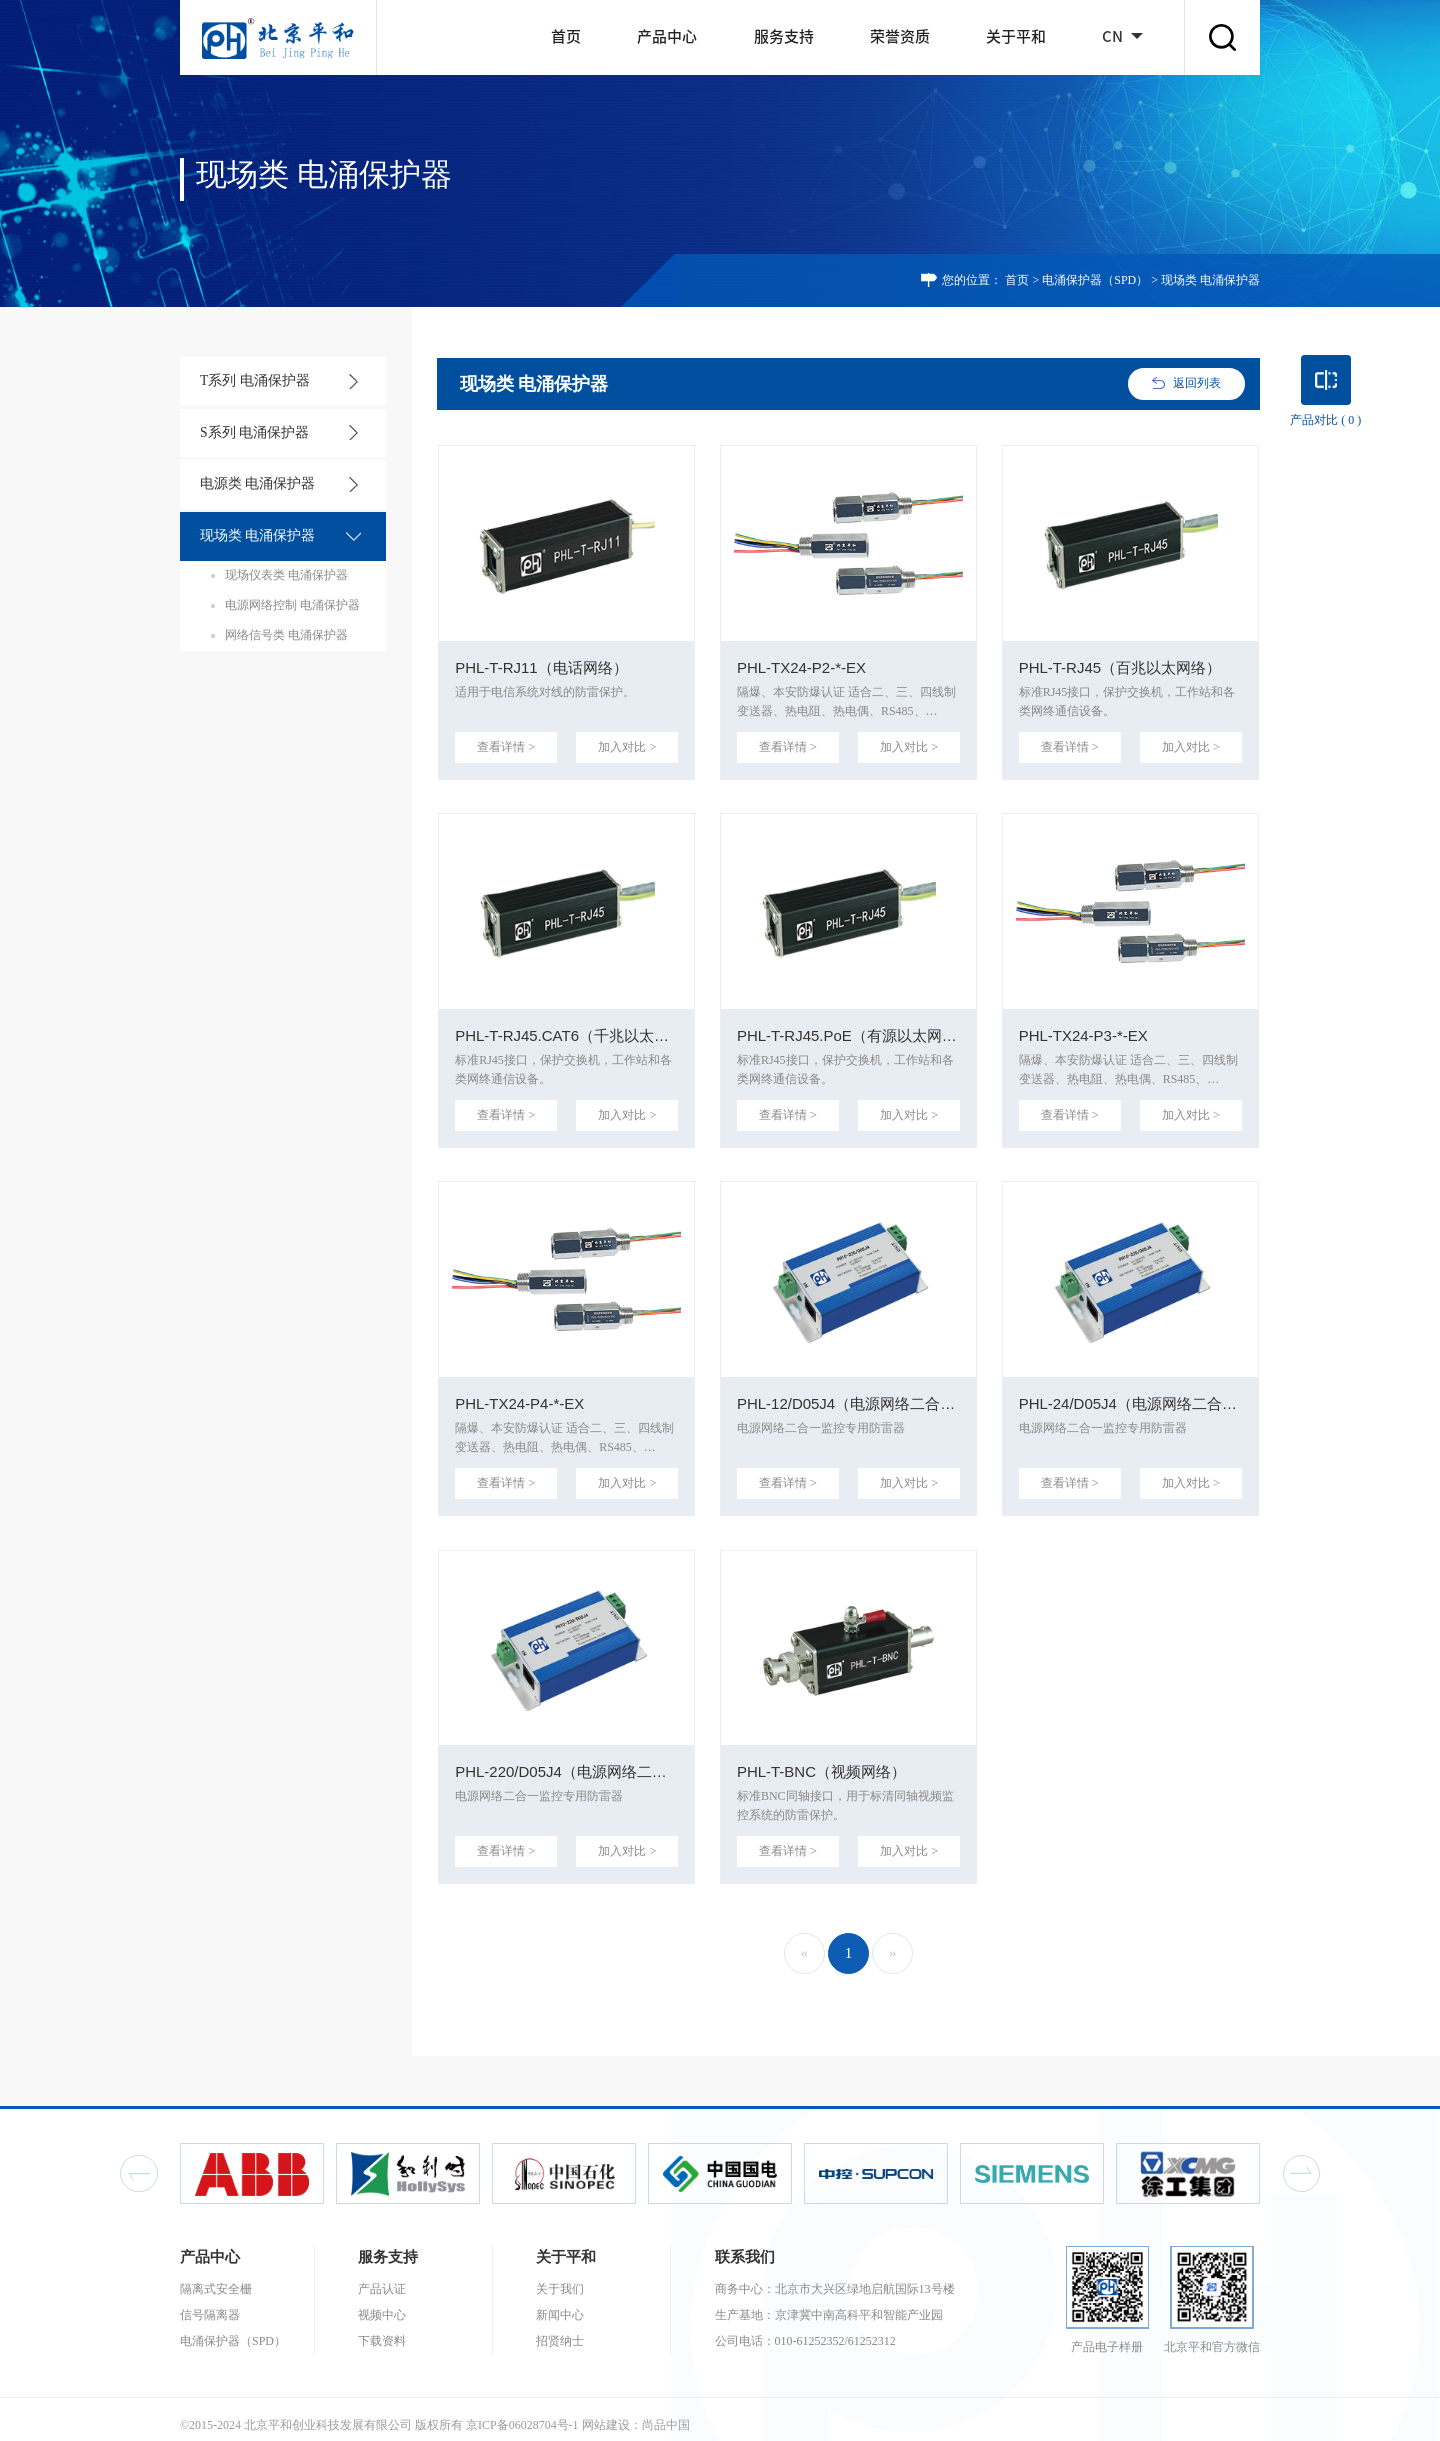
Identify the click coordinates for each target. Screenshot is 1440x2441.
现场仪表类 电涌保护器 (286, 572)
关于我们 (560, 2276)
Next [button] (1301, 2160)
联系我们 (745, 2244)
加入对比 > (629, 745)
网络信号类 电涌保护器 (286, 632)
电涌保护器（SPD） (1095, 280)
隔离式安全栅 (216, 2276)
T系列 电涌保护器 (249, 380)
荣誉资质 (900, 36)
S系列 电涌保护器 (249, 431)
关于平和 (1016, 36)
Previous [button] (138, 2160)
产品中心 (667, 36)
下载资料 (382, 2328)
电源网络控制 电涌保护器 (292, 602)
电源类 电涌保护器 (251, 482)
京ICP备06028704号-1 (522, 2412)
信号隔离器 (210, 2302)
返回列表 (1197, 383)
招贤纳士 (560, 2328)
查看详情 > (505, 745)
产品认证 (382, 2276)
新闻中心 (560, 2302)
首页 (566, 36)
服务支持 (784, 36)
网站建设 (606, 2412)
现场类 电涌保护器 (251, 533)
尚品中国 (666, 2412)
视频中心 (382, 2302)
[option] (252, 2160)
